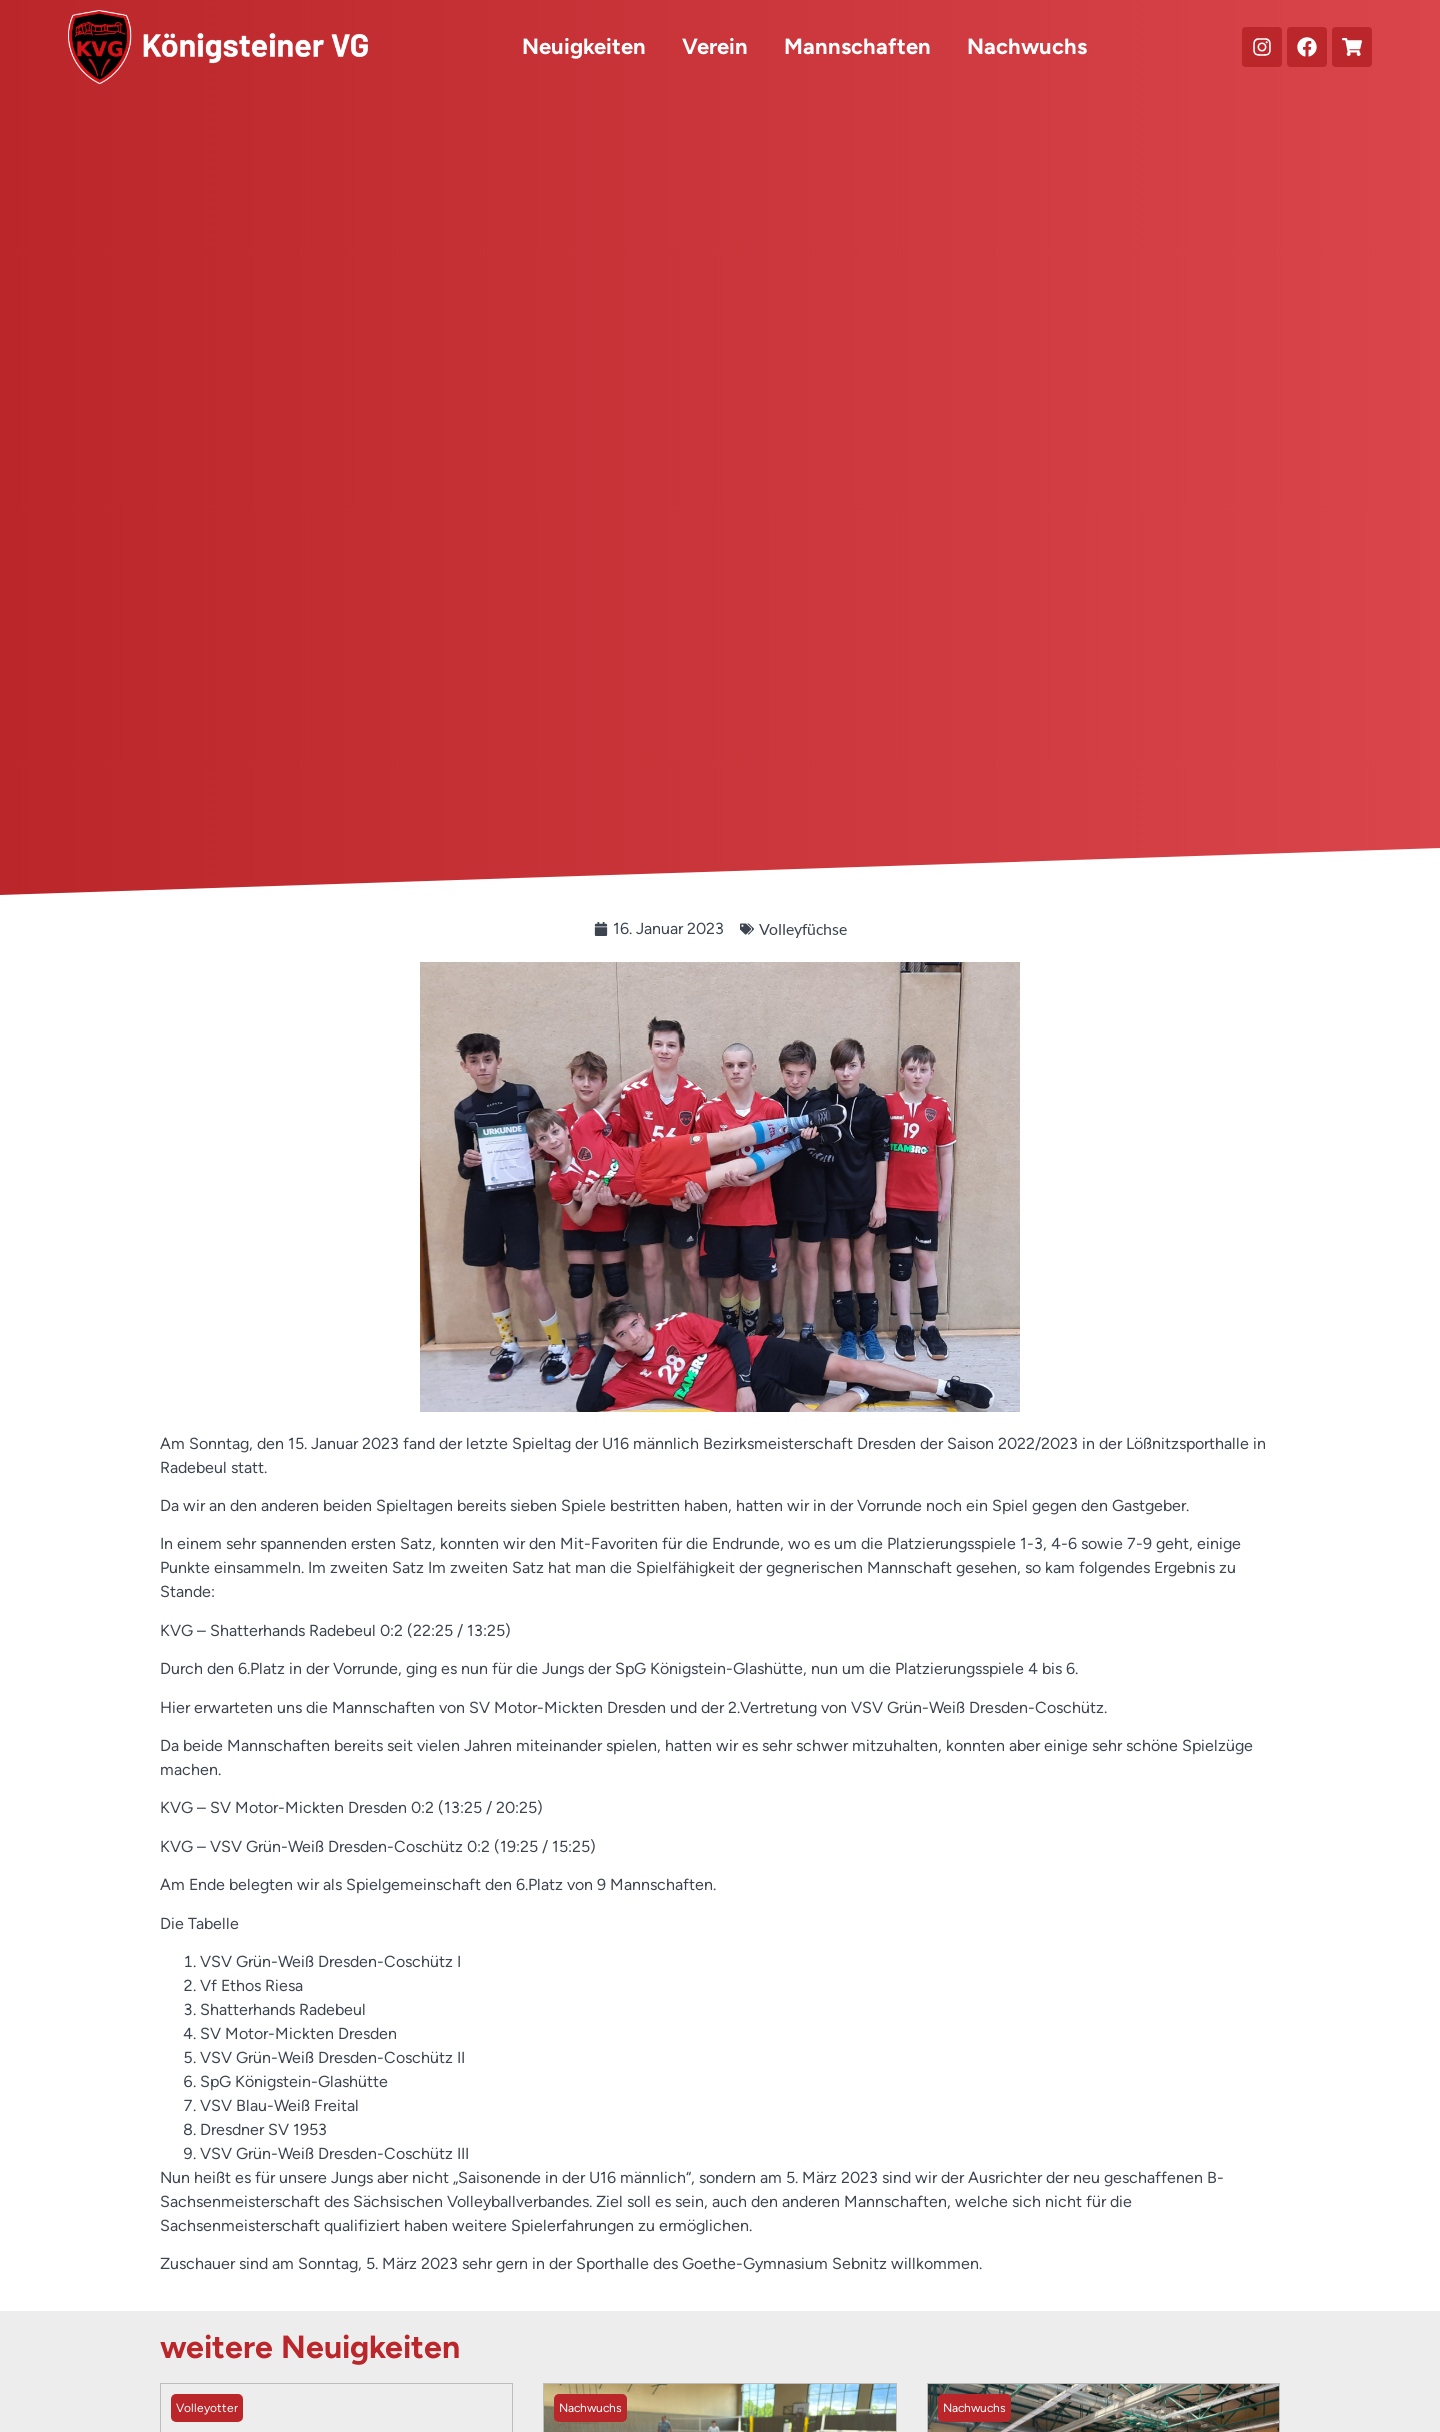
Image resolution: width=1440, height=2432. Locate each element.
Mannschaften (857, 46)
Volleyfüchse (803, 928)
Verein (715, 46)
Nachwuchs (1027, 46)
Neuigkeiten (584, 46)
